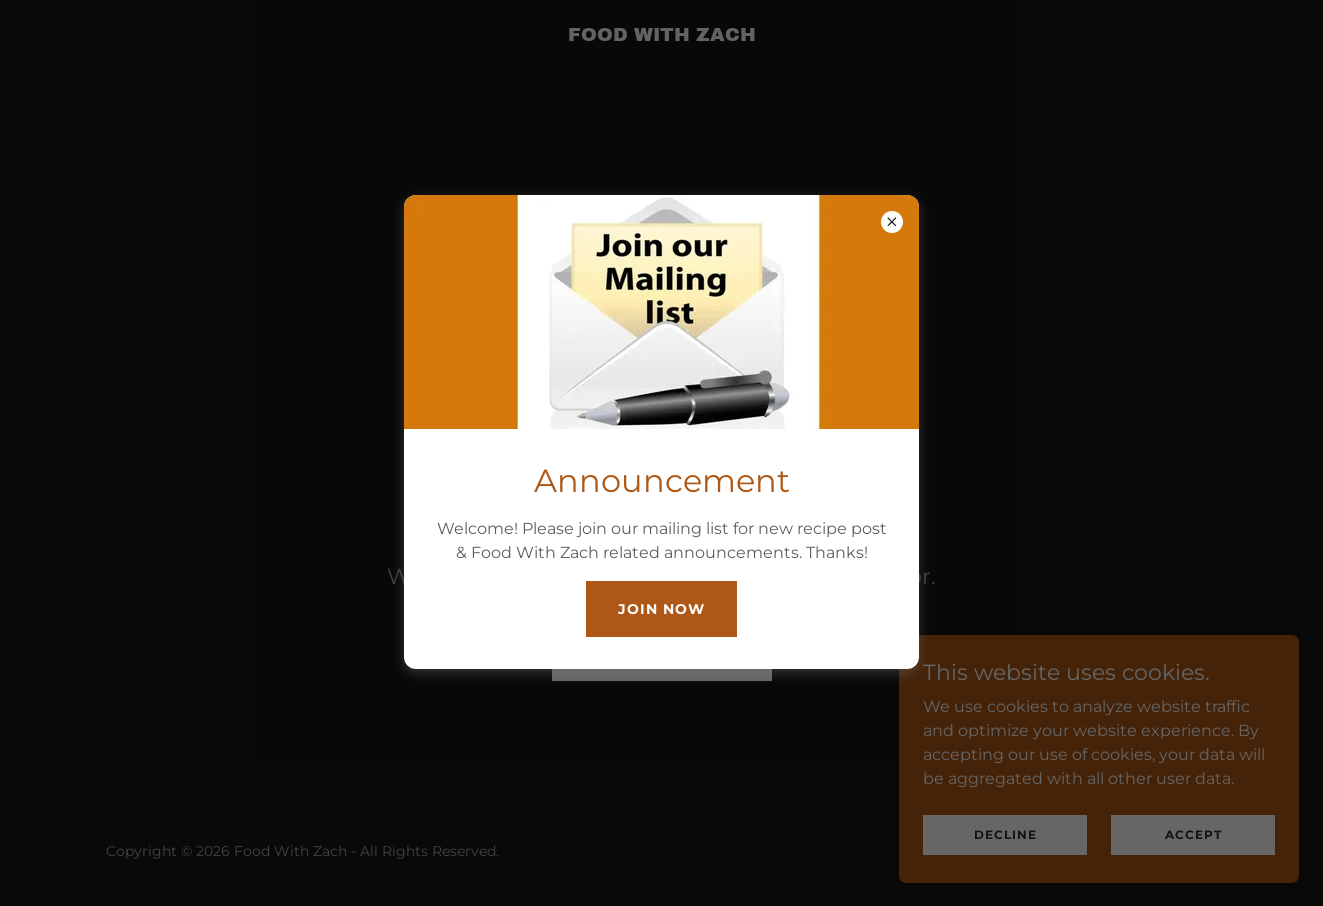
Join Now (661, 609)
